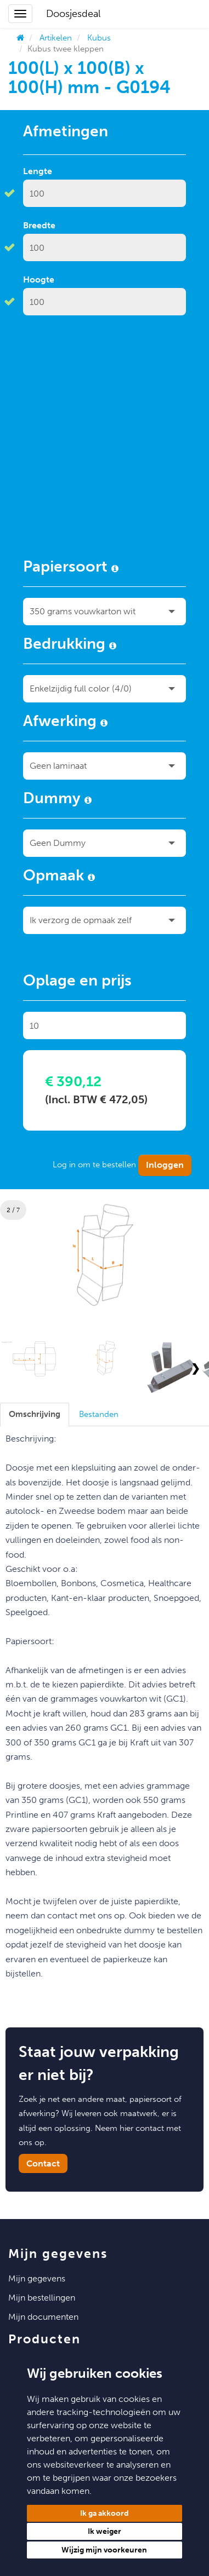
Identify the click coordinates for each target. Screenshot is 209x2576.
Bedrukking (69, 645)
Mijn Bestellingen (41, 2297)
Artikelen (55, 38)
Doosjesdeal (73, 14)
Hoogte (38, 279)
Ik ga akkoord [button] (104, 2513)
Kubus (99, 38)
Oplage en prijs (77, 982)
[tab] (34, 1414)
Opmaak (59, 877)
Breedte (39, 225)
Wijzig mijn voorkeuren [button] (104, 2550)
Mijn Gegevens (36, 2278)
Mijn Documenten (43, 2317)
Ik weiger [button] (104, 2531)
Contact (43, 2163)
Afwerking (65, 723)
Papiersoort (70, 568)
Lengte (37, 171)
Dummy (57, 800)
